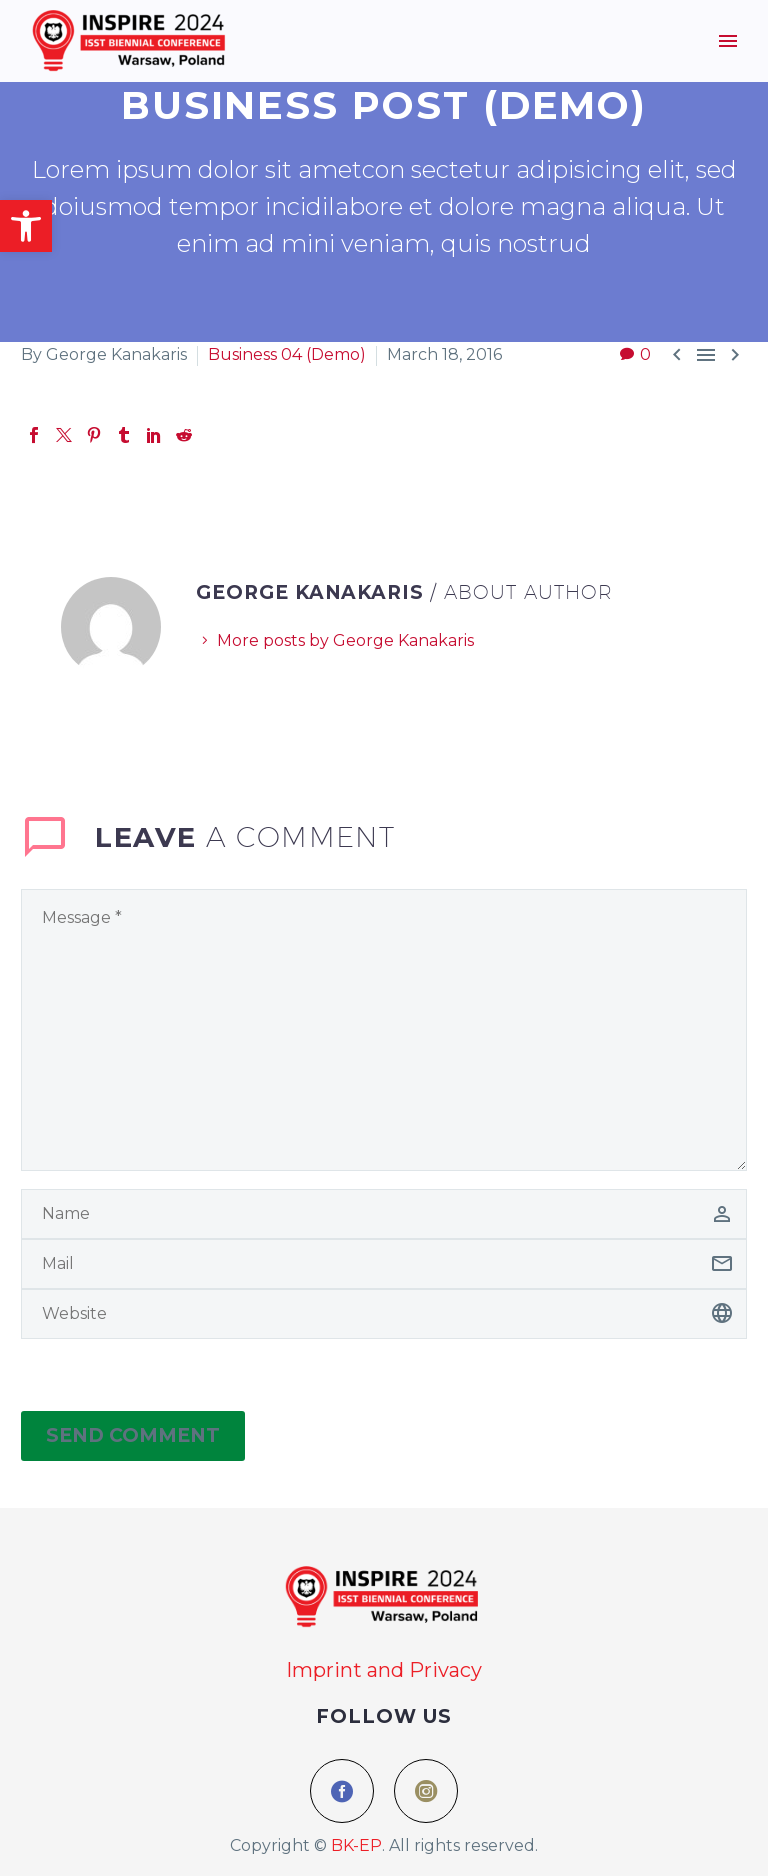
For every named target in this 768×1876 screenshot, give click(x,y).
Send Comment (133, 1435)
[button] (26, 226)
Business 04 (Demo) (287, 354)
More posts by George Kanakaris (345, 640)
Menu (728, 41)
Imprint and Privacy (384, 1670)
